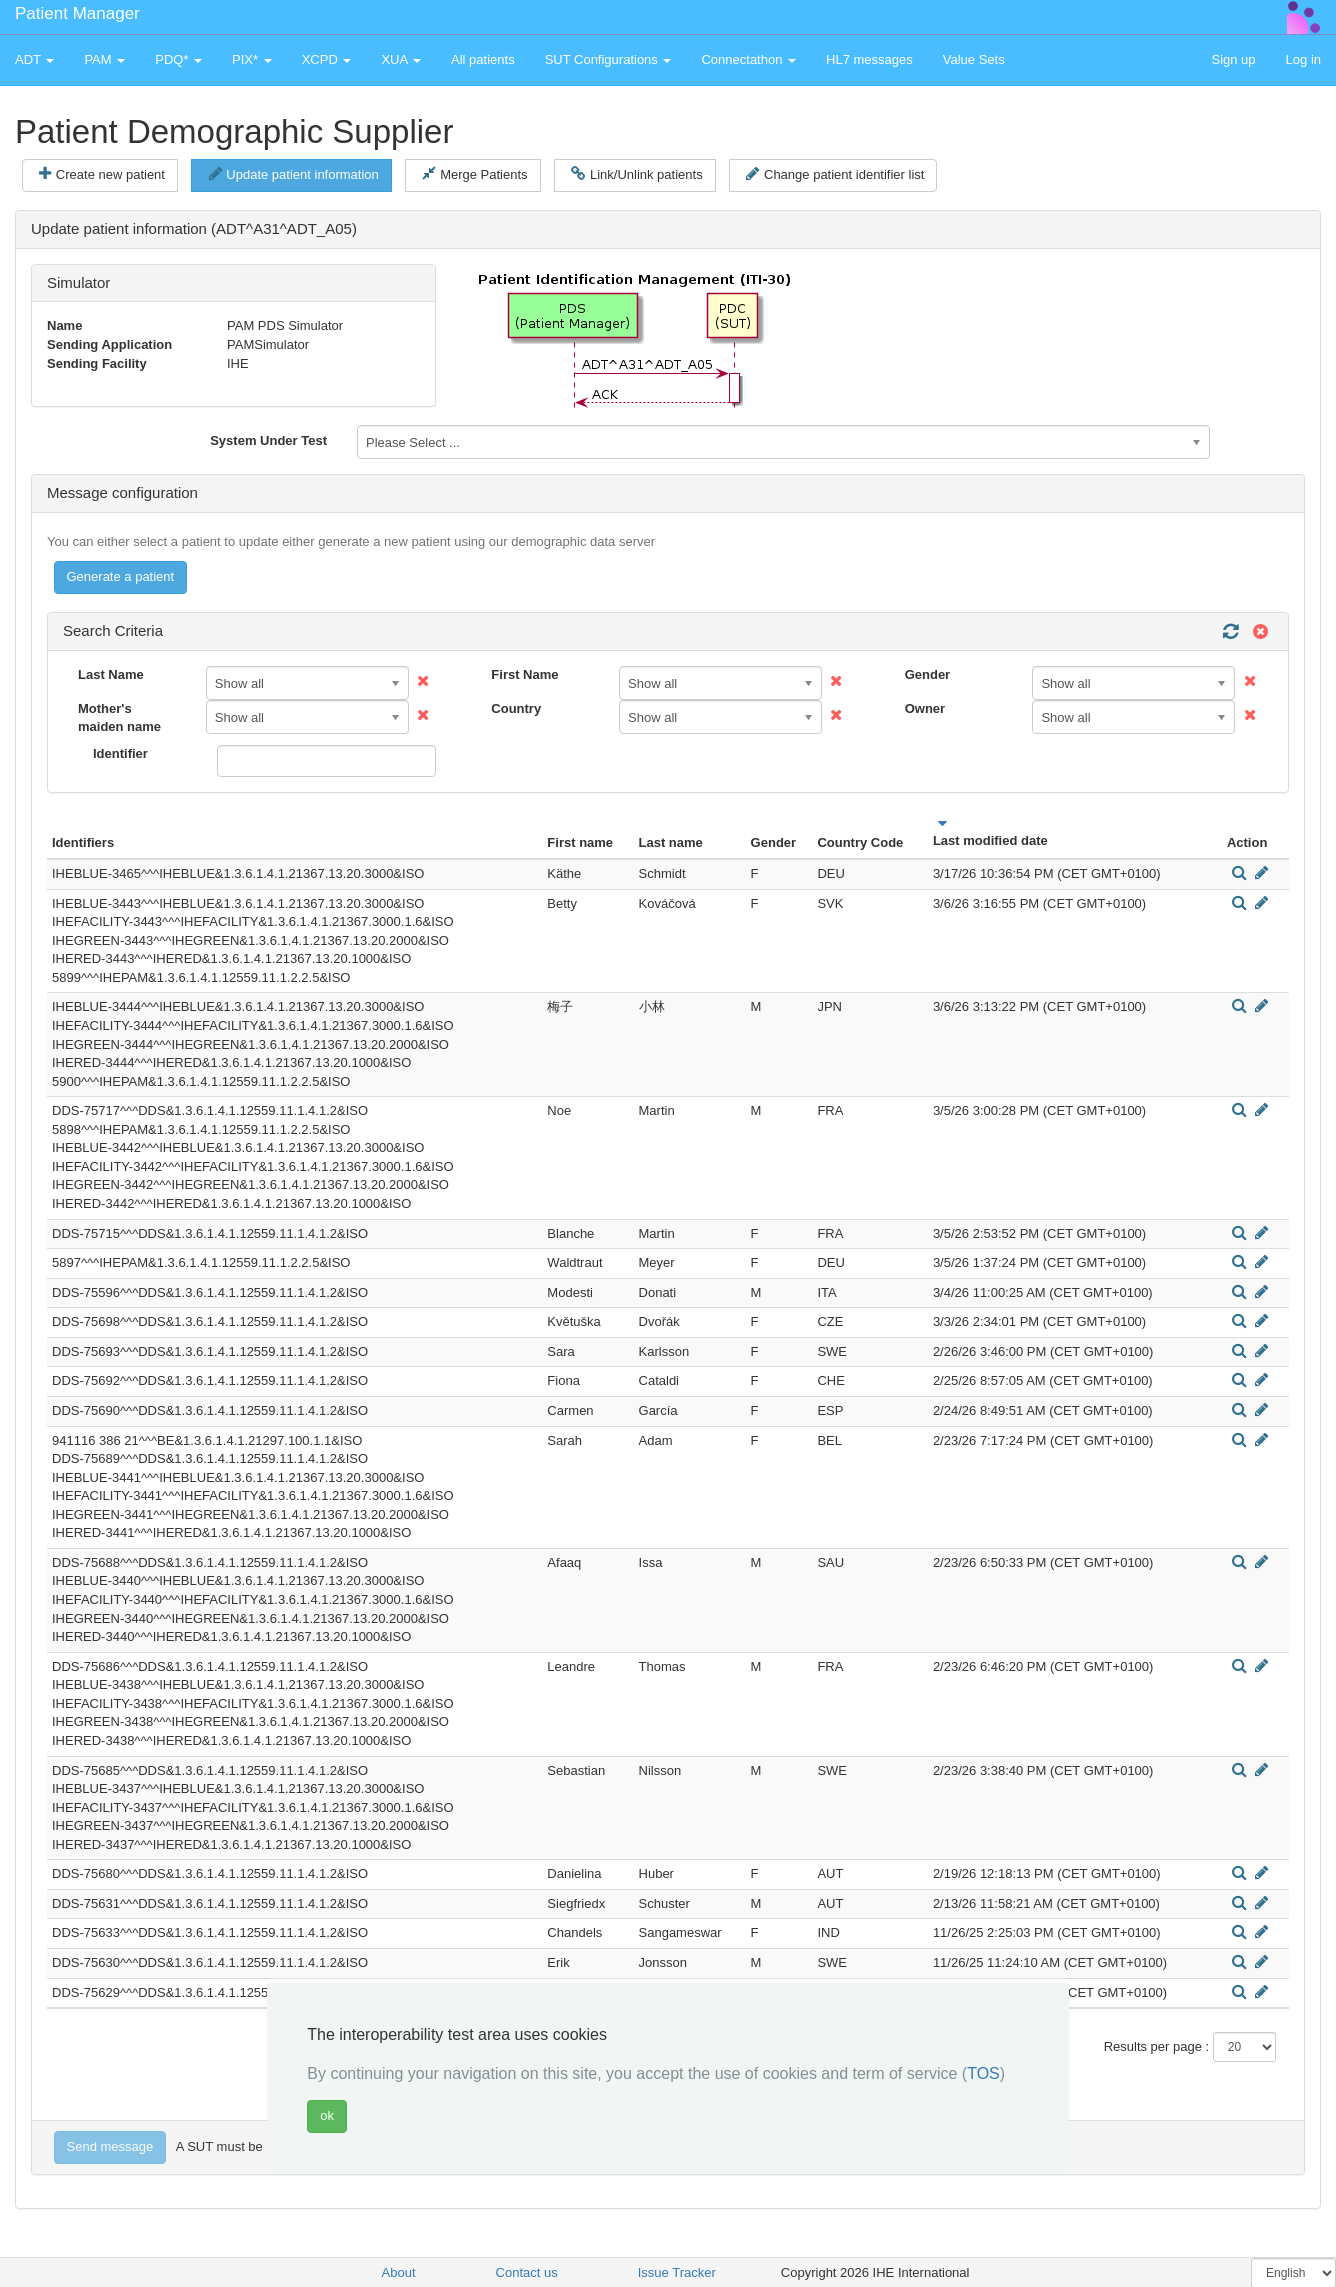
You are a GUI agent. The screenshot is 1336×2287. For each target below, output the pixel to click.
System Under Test (268, 440)
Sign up (1233, 59)
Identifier (120, 753)
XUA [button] (401, 59)
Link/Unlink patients (636, 174)
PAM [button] (104, 59)
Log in (1303, 59)
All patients (483, 59)
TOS (983, 2073)
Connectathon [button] (748, 59)
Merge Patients (474, 174)
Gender (928, 674)
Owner (925, 708)
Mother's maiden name (119, 718)
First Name (524, 674)
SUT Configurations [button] (608, 59)
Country (516, 708)
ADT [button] (34, 59)
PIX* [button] (252, 59)
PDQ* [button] (178, 59)
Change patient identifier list (835, 174)
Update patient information (294, 174)
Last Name (111, 674)
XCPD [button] (327, 59)
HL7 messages (869, 59)
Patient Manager (77, 13)
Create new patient (102, 174)
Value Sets (974, 59)
